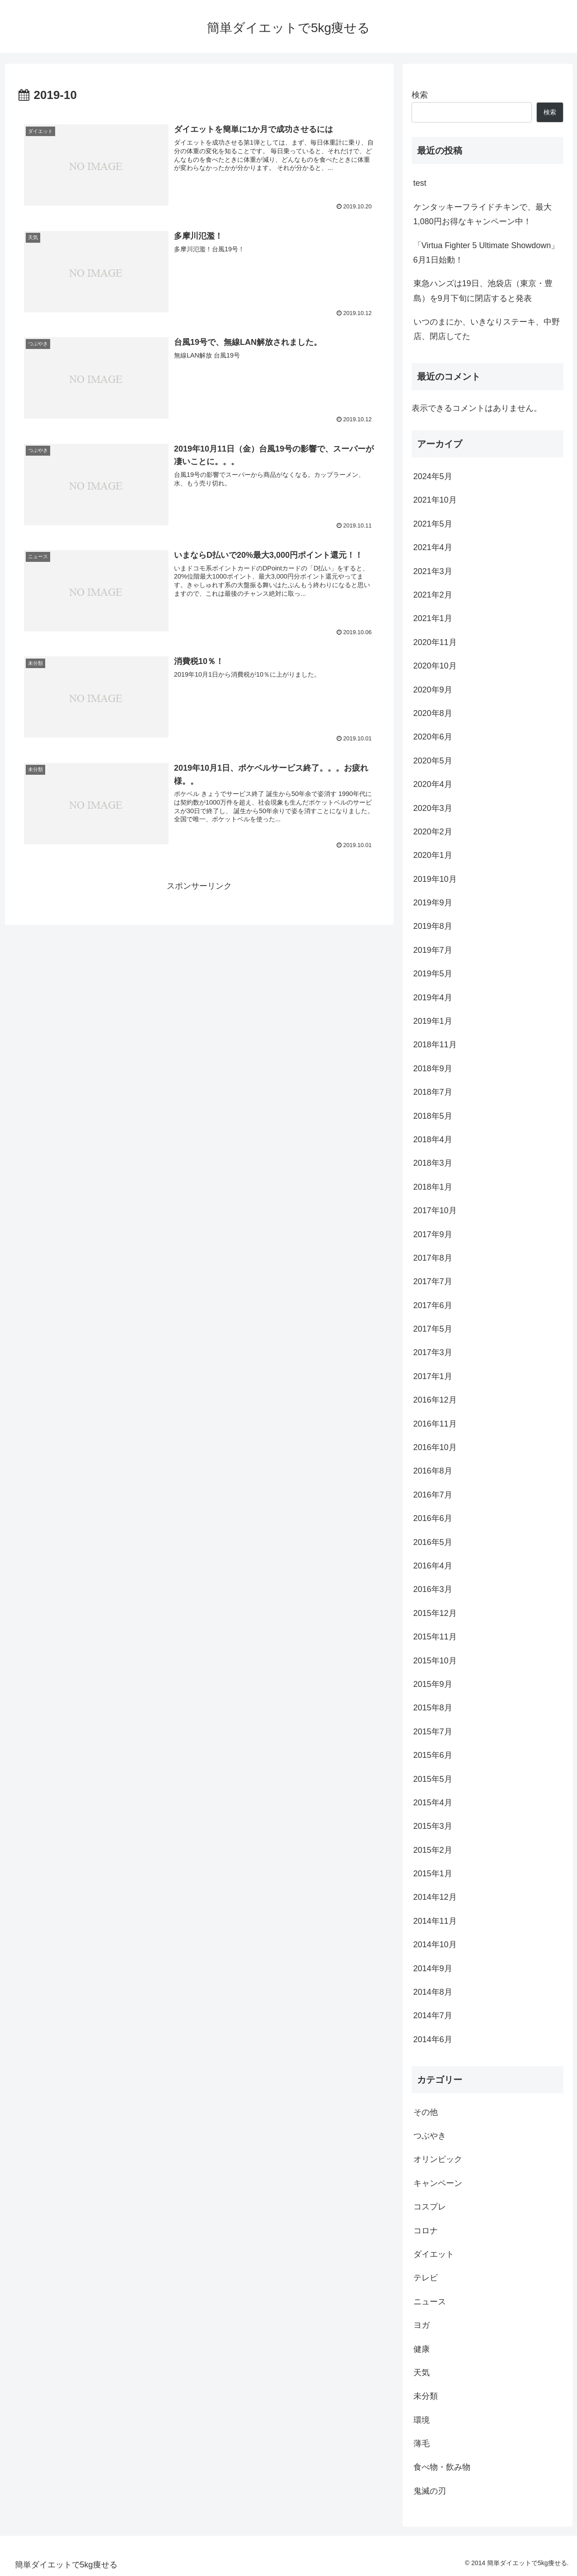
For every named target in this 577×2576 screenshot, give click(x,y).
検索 (420, 94)
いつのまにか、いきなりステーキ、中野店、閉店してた (486, 329)
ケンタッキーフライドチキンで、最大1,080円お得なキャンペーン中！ (482, 214)
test (420, 183)
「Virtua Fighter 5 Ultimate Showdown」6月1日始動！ (486, 252)
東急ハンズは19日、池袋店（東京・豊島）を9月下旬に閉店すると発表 (483, 290)
